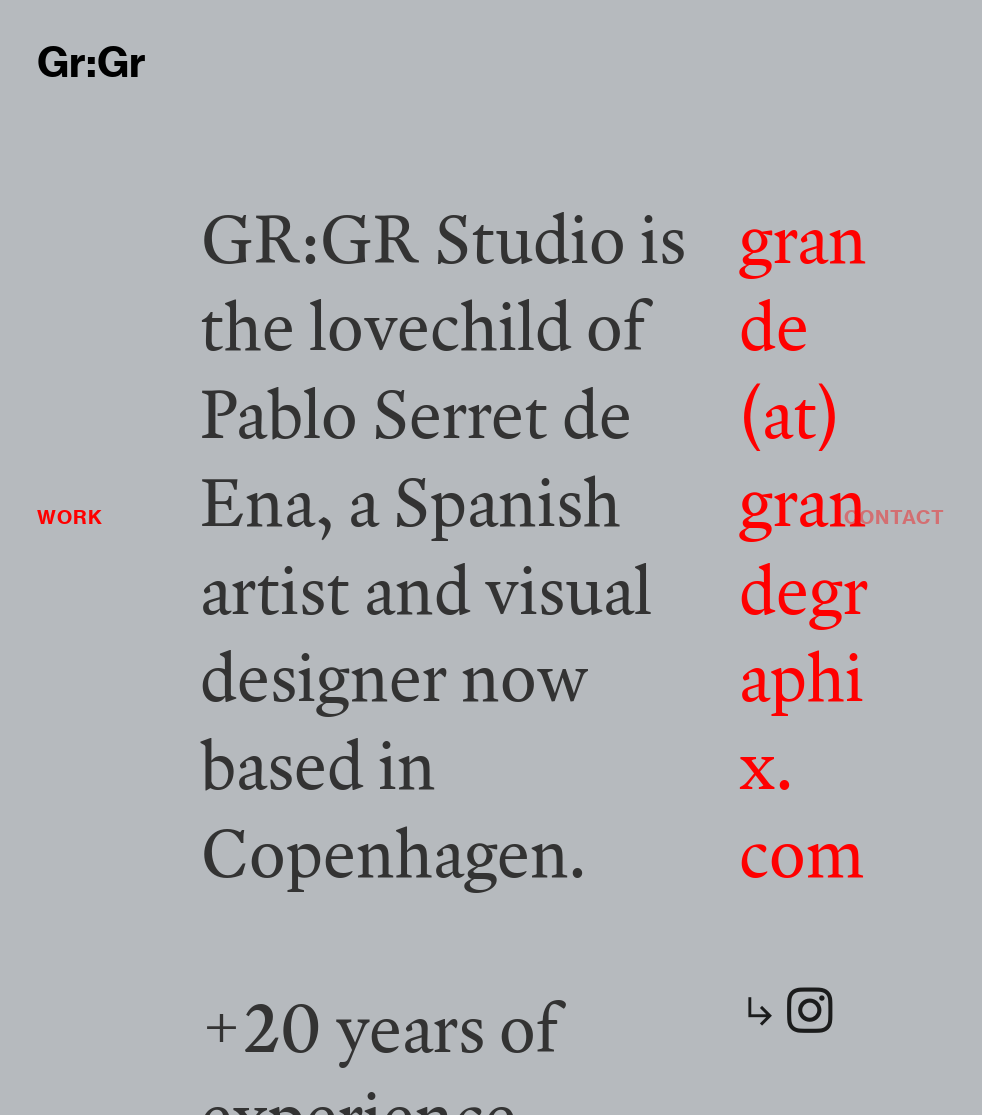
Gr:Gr (91, 62)
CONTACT (894, 517)
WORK (70, 517)
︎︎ (788, 1011)
